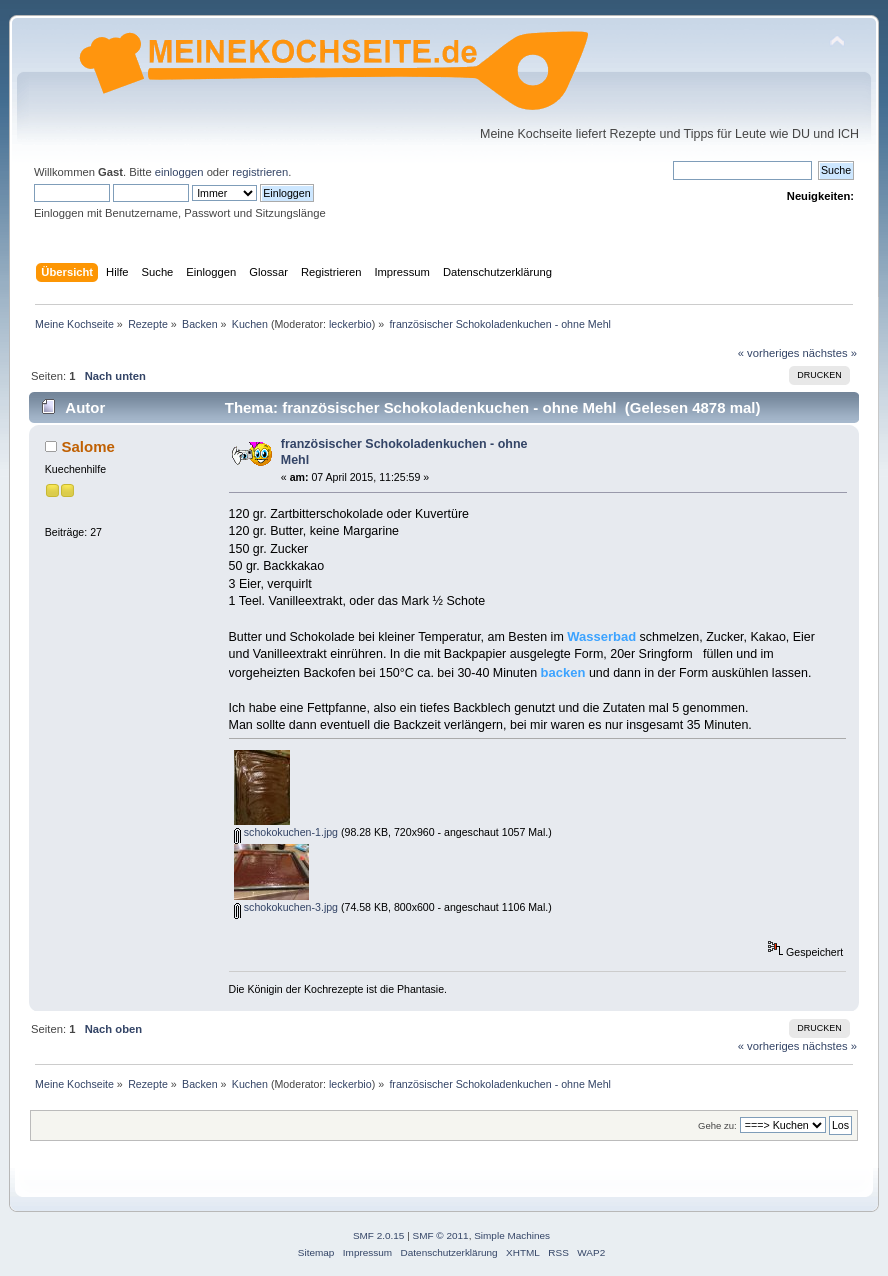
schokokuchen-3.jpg (286, 907)
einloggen (179, 172)
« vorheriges (769, 353)
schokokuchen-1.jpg (286, 832)
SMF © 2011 (441, 1235)
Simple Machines (512, 1235)
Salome (88, 446)
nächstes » (830, 353)
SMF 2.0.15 (379, 1235)
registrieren (260, 172)
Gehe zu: (717, 1125)
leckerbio (350, 324)
